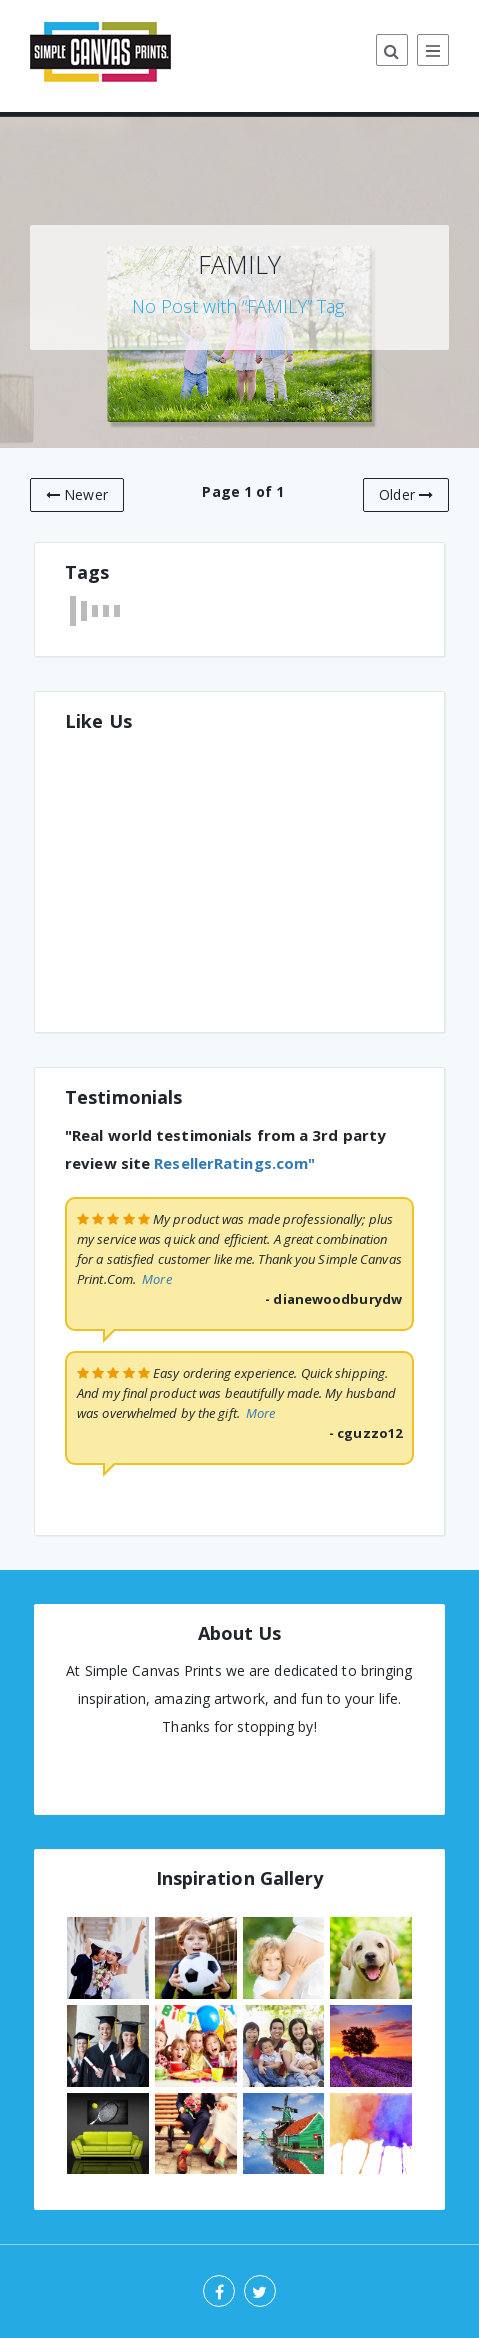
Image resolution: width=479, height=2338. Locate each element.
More (156, 1279)
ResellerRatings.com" (234, 1163)
